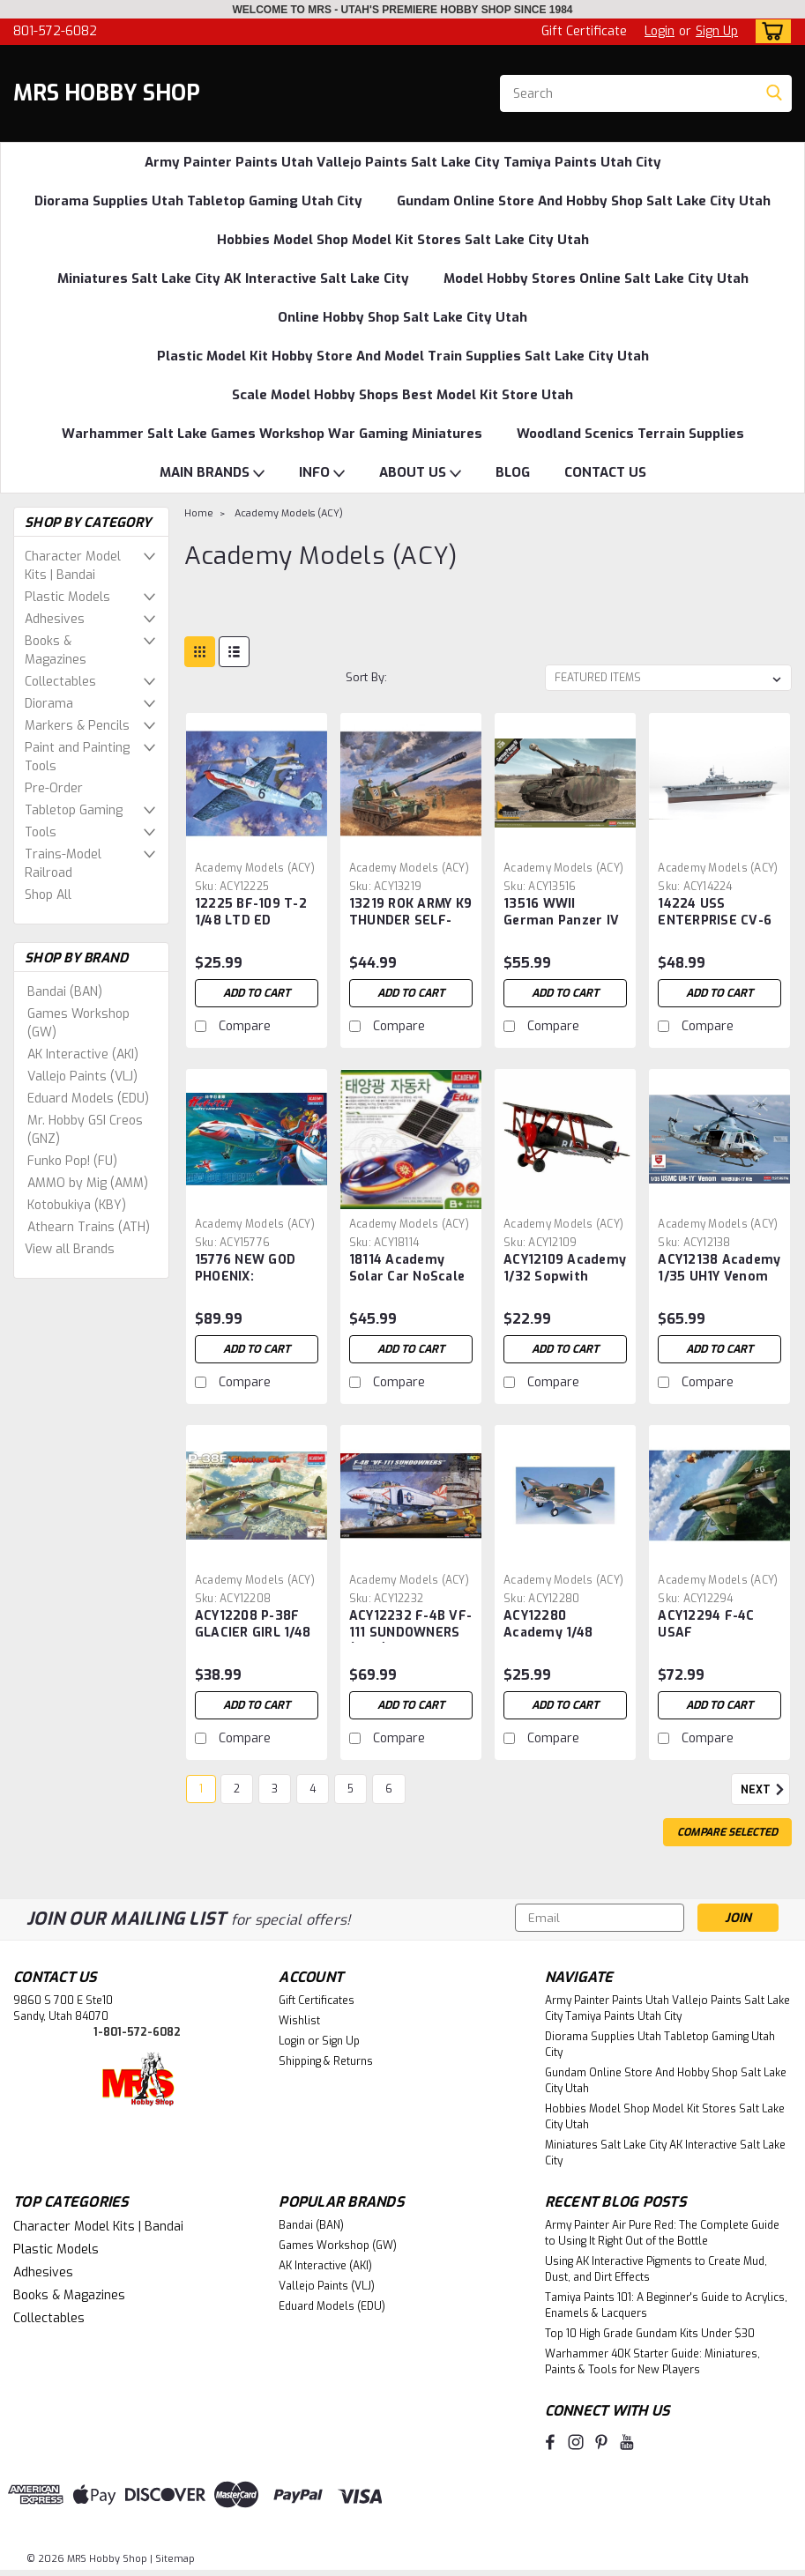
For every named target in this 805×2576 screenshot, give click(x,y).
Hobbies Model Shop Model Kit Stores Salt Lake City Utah (403, 240)
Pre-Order (54, 788)
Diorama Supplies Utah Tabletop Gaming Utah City (198, 201)
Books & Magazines (55, 650)
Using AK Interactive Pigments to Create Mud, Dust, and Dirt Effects (656, 2269)
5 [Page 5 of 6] (350, 1789)
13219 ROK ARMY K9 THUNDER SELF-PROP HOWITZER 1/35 (410, 913)
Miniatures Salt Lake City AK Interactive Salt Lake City (233, 278)
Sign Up (717, 31)
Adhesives (55, 619)
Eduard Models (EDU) (88, 1098)
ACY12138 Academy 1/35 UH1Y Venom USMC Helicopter (719, 1269)
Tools (40, 832)
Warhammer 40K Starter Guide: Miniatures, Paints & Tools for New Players (652, 2362)
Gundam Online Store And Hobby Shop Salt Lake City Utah (584, 201)
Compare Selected (727, 1832)
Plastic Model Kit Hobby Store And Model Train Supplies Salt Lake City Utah (403, 356)
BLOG (513, 472)
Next (765, 1790)
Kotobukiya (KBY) (76, 1205)
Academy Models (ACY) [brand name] (255, 868)
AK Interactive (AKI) (82, 1054)
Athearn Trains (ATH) (88, 1227)
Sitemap (175, 2558)
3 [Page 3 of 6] (275, 1789)
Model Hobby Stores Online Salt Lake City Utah (596, 278)
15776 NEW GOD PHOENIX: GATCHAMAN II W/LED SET (245, 1269)
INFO (322, 473)
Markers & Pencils (77, 725)
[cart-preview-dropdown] (769, 31)
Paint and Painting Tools (77, 757)
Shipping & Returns (326, 2061)
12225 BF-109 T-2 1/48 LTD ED (251, 912)
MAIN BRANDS (212, 473)
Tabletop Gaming (74, 810)
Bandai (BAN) (64, 992)
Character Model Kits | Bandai (73, 565)
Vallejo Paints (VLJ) (82, 1076)
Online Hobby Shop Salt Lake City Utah (402, 317)
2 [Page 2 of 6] (237, 1789)
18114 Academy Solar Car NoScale (407, 1268)
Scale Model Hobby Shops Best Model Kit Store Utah (402, 395)
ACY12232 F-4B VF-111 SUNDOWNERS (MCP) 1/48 (410, 1625)
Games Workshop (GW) (78, 1023)
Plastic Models (67, 597)
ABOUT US (420, 473)
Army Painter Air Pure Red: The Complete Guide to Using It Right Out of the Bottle (662, 2233)
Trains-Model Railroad (63, 863)
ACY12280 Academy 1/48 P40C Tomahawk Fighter (556, 1625)
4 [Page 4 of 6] (312, 1789)
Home (198, 513)
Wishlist (299, 2021)
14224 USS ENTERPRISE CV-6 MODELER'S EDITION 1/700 (714, 913)
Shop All (48, 895)
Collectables (60, 681)
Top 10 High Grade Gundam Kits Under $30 (650, 2334)
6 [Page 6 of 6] (388, 1789)
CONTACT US (605, 472)
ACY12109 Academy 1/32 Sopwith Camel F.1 (564, 1269)
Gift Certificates (316, 2000)
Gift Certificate (584, 31)
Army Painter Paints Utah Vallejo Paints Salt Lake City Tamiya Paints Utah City (403, 162)
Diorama (49, 703)
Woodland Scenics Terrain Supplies (630, 433)
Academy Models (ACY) (289, 513)
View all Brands (70, 1249)
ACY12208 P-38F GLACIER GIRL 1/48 (252, 1624)
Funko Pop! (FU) (72, 1161)
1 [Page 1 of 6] (201, 1789)
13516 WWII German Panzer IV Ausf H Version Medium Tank (561, 913)
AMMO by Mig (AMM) (87, 1183)
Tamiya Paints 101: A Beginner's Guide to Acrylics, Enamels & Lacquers (666, 2305)
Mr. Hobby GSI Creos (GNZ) (85, 1129)
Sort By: (366, 677)
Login (660, 31)
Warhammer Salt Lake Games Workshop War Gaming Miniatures (272, 433)
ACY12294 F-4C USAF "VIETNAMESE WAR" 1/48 (706, 1625)
